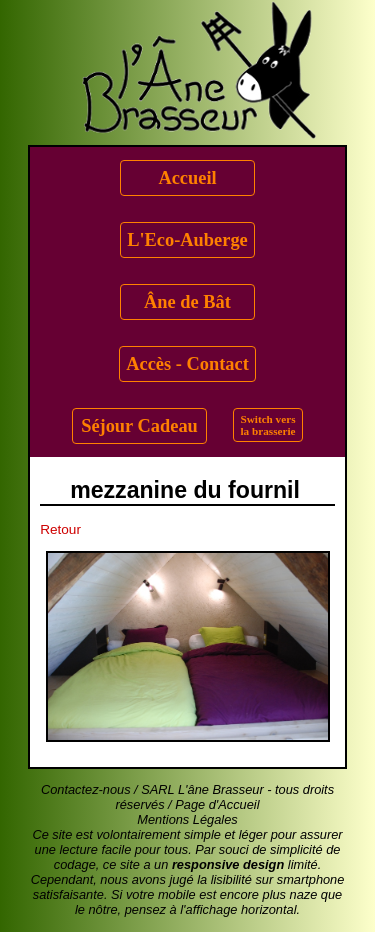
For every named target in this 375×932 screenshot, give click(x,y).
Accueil (187, 178)
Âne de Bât (187, 302)
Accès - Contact (187, 364)
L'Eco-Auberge (187, 240)
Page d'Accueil (217, 804)
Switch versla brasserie (268, 425)
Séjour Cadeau (139, 426)
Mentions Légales (187, 819)
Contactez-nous (86, 789)
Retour (60, 529)
